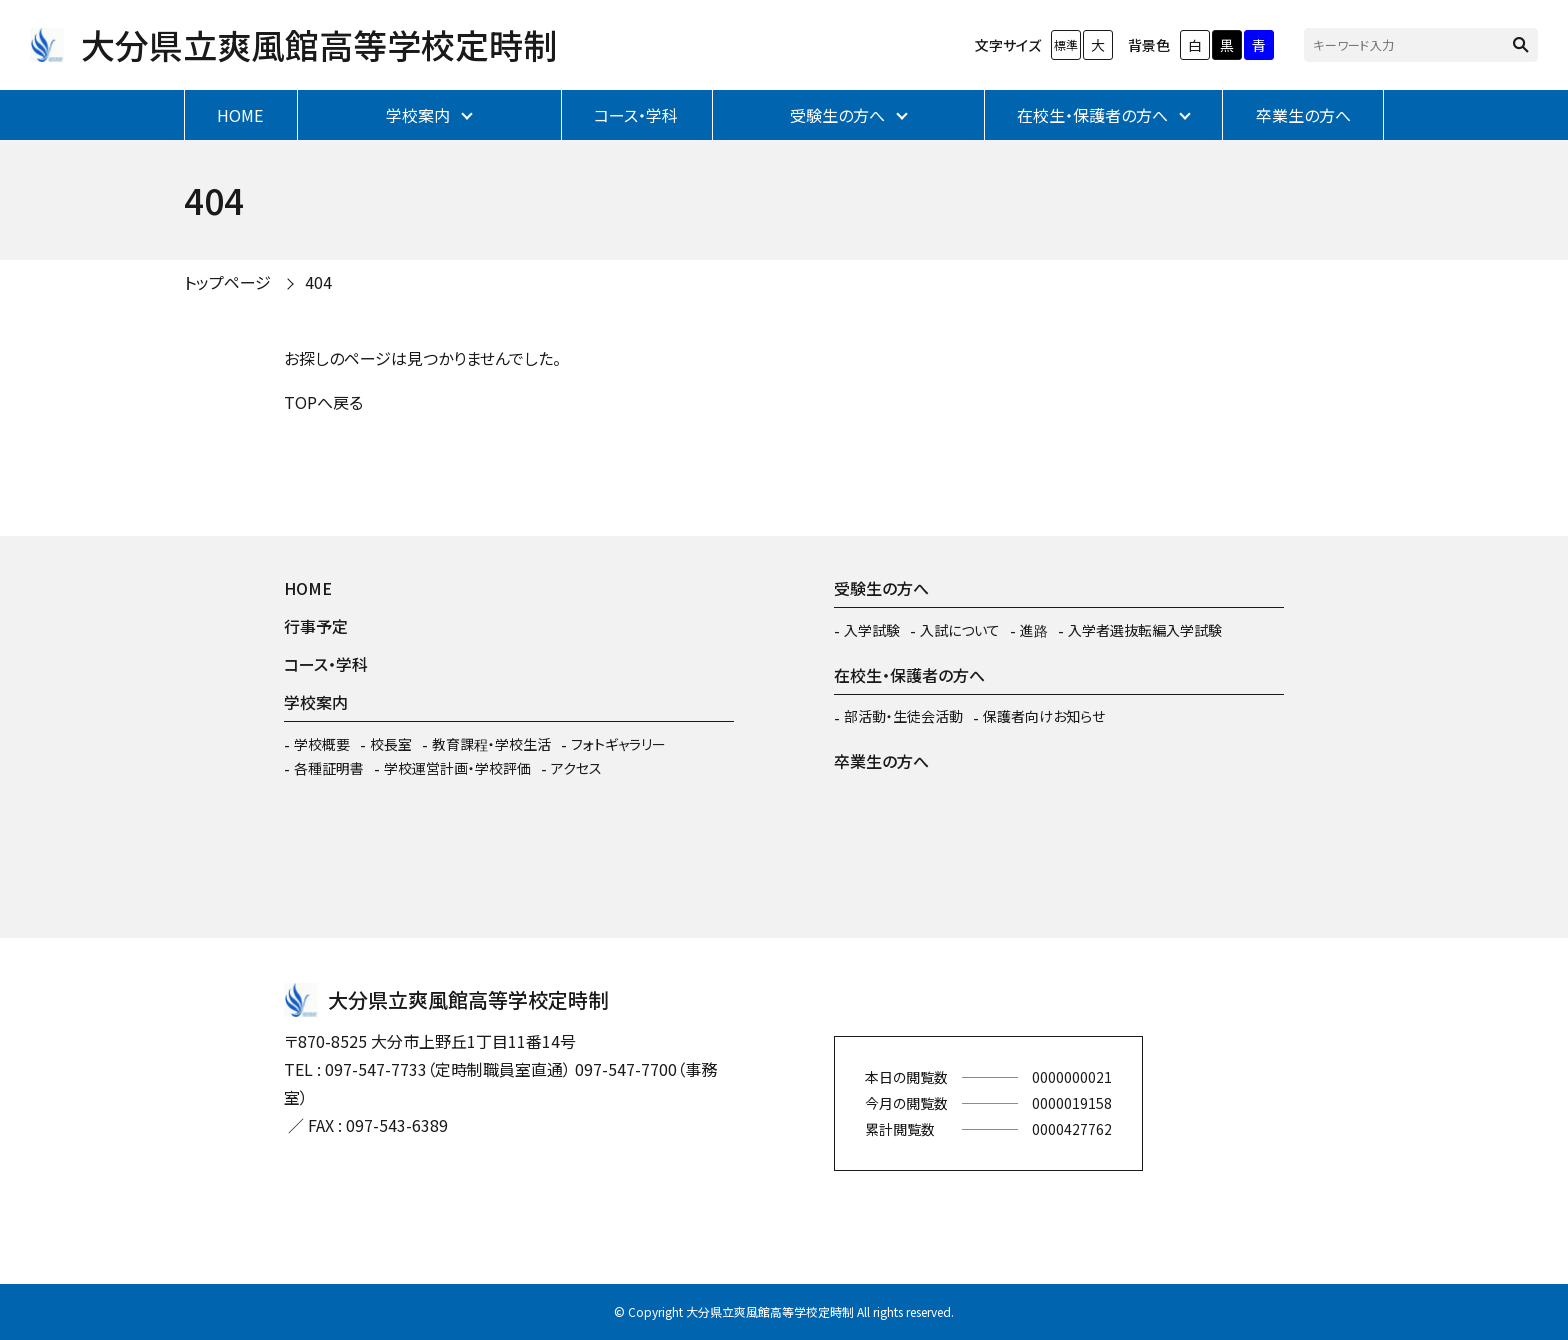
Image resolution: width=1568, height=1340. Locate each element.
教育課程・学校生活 (491, 744)
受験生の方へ (837, 115)
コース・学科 (636, 115)
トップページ (227, 282)
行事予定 (316, 626)
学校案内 (418, 115)
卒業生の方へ (1303, 115)
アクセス (576, 768)
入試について (960, 630)
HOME (240, 115)
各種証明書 (329, 768)
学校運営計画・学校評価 (457, 768)
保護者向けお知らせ (1044, 716)
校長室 (391, 744)
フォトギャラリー (618, 744)
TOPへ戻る (323, 402)
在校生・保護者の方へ (1092, 115)
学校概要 (322, 744)
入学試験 (872, 630)
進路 (1034, 630)
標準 (1066, 44)
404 (318, 282)
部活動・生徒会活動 (903, 716)
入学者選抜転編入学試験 (1145, 630)
